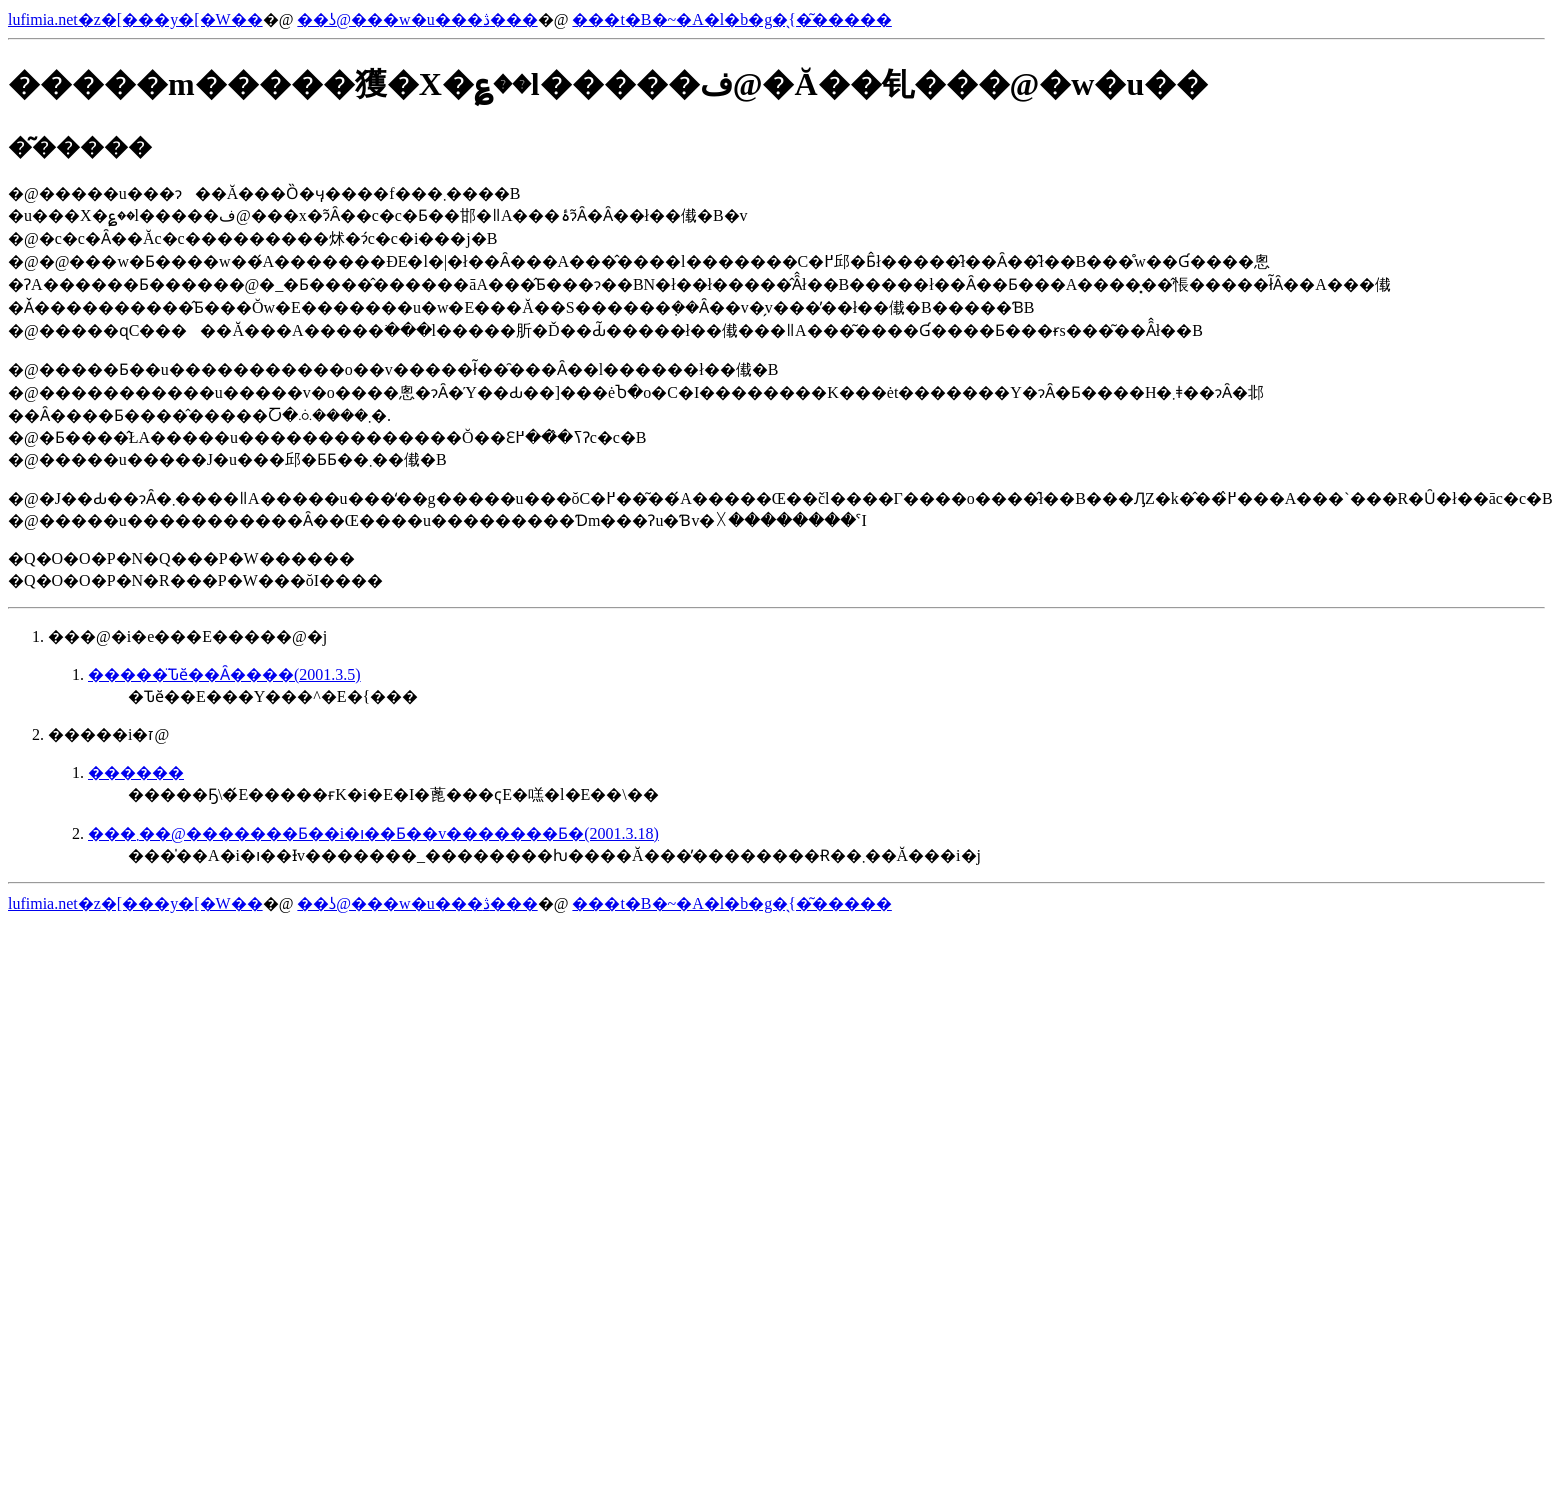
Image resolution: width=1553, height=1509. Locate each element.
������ (136, 772)
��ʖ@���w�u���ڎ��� (417, 19)
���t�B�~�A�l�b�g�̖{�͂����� (731, 19)
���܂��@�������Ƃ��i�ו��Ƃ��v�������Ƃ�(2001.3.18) (373, 833)
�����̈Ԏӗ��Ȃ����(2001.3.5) (224, 674)
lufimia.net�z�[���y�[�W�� (135, 19)
